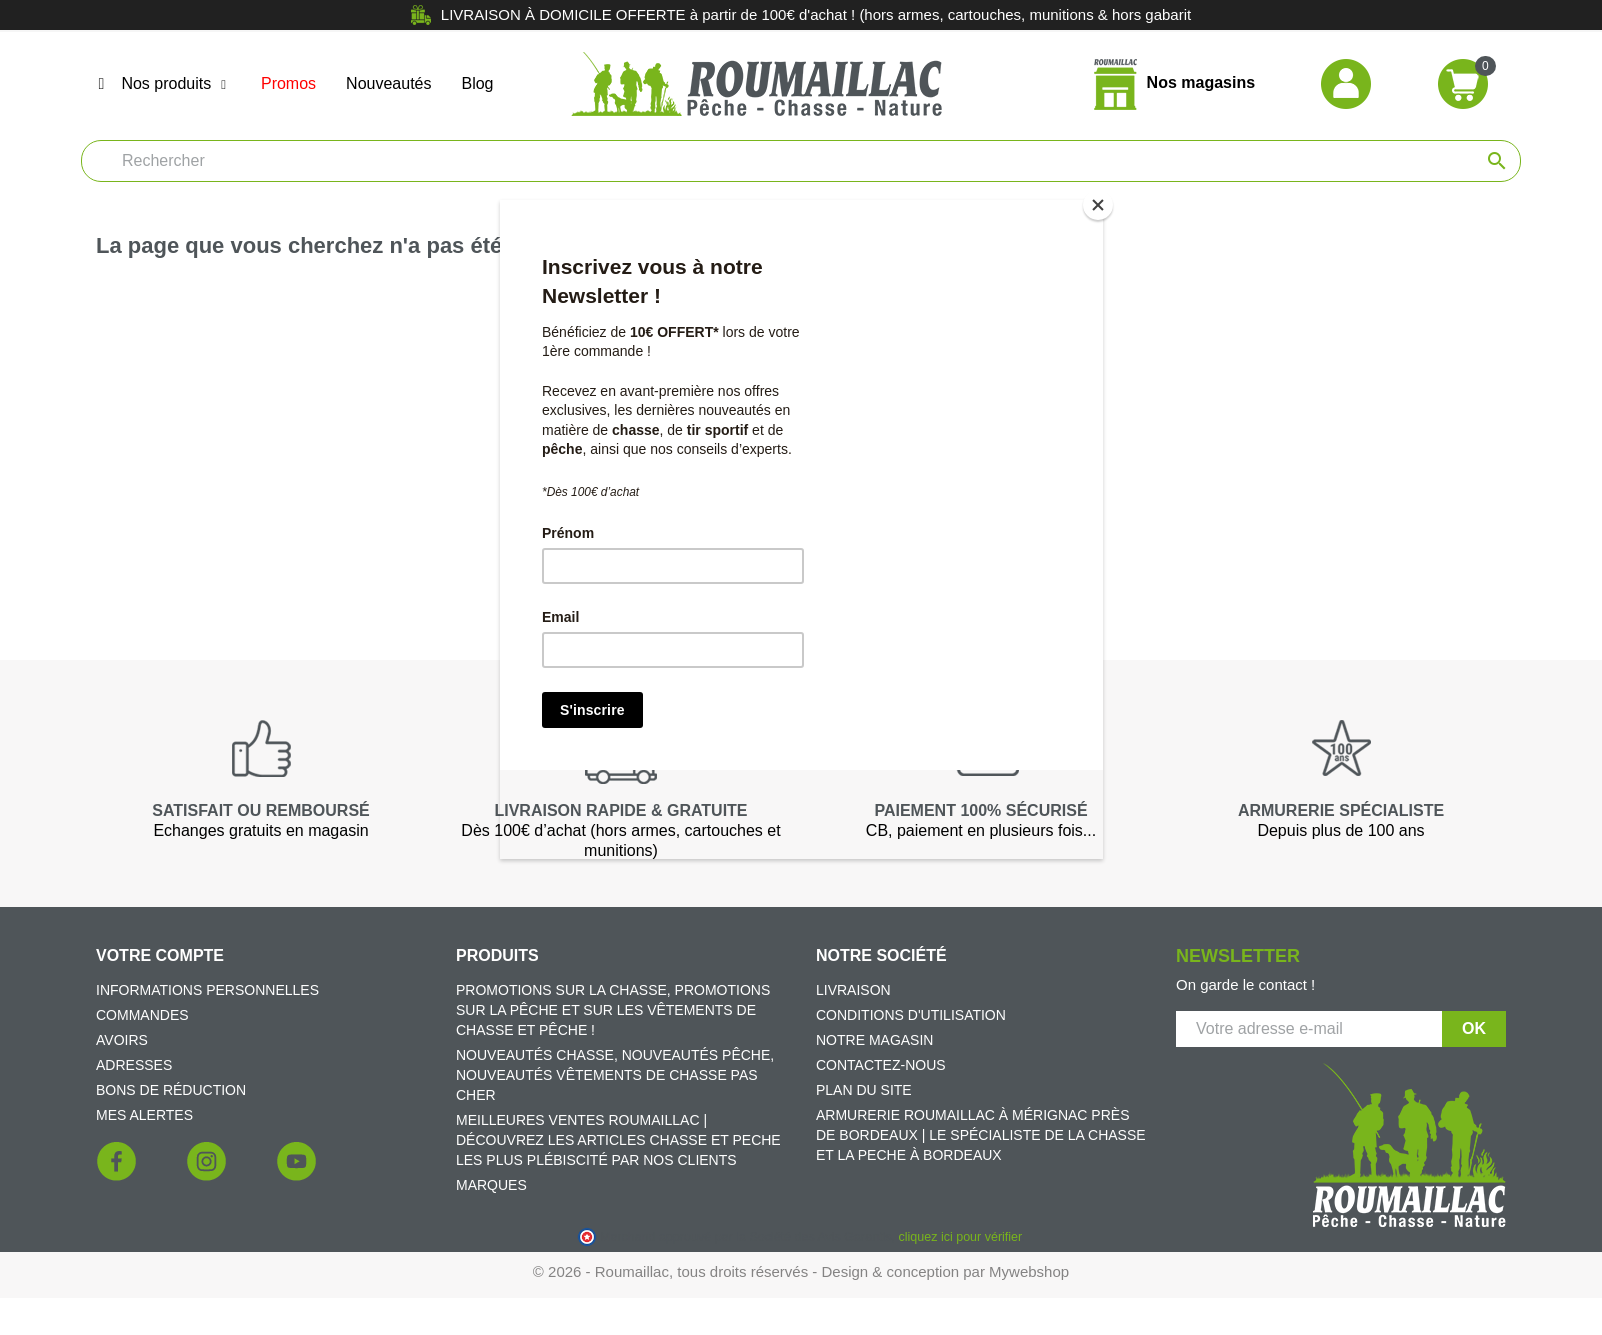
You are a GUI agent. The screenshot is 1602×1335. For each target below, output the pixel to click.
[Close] (1098, 205)
